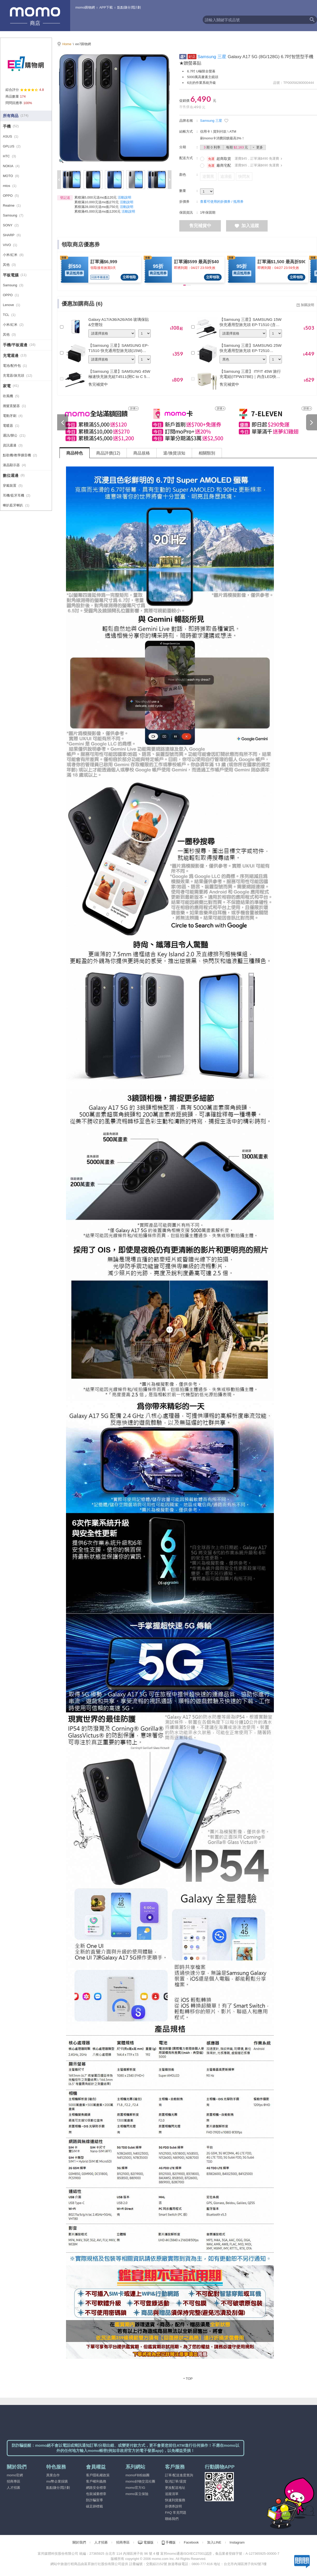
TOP (189, 2379)
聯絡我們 (172, 2519)
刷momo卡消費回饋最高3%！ (222, 138)
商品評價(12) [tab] (108, 453)
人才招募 (13, 2488)
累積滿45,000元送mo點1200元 (97, 211)
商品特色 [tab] (74, 453)
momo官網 (15, 2475)
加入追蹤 (247, 225)
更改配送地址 (175, 2488)
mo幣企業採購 (57, 2481)
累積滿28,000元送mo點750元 (96, 207)
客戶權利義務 (96, 2481)
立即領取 (129, 277)
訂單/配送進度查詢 (179, 2475)
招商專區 (13, 2481)
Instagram (237, 2542)
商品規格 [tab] (141, 453)
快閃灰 (244, 176)
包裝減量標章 (96, 2494)
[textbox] (255, 20)
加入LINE (214, 2542)
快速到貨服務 (175, 2500)
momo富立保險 (137, 2494)
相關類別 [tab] (207, 453)
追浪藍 (226, 176)
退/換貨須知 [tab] (174, 453)
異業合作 (53, 2475)
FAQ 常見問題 (175, 2512)
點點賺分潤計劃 (129, 7)
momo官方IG (135, 2488)
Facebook (191, 2542)
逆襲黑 (208, 176)
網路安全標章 (96, 2488)
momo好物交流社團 (140, 2481)
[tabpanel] (188, 1422)
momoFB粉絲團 (137, 2475)
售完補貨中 (200, 225)
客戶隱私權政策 (98, 2475)
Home (66, 44)
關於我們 (79, 2542)
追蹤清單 (172, 2494)
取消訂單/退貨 (175, 2481)
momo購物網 (85, 7)
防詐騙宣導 (94, 2500)
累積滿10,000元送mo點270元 (96, 202)
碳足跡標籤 (94, 2506)
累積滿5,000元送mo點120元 (95, 197)
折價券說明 (173, 2506)
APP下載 (106, 7)
